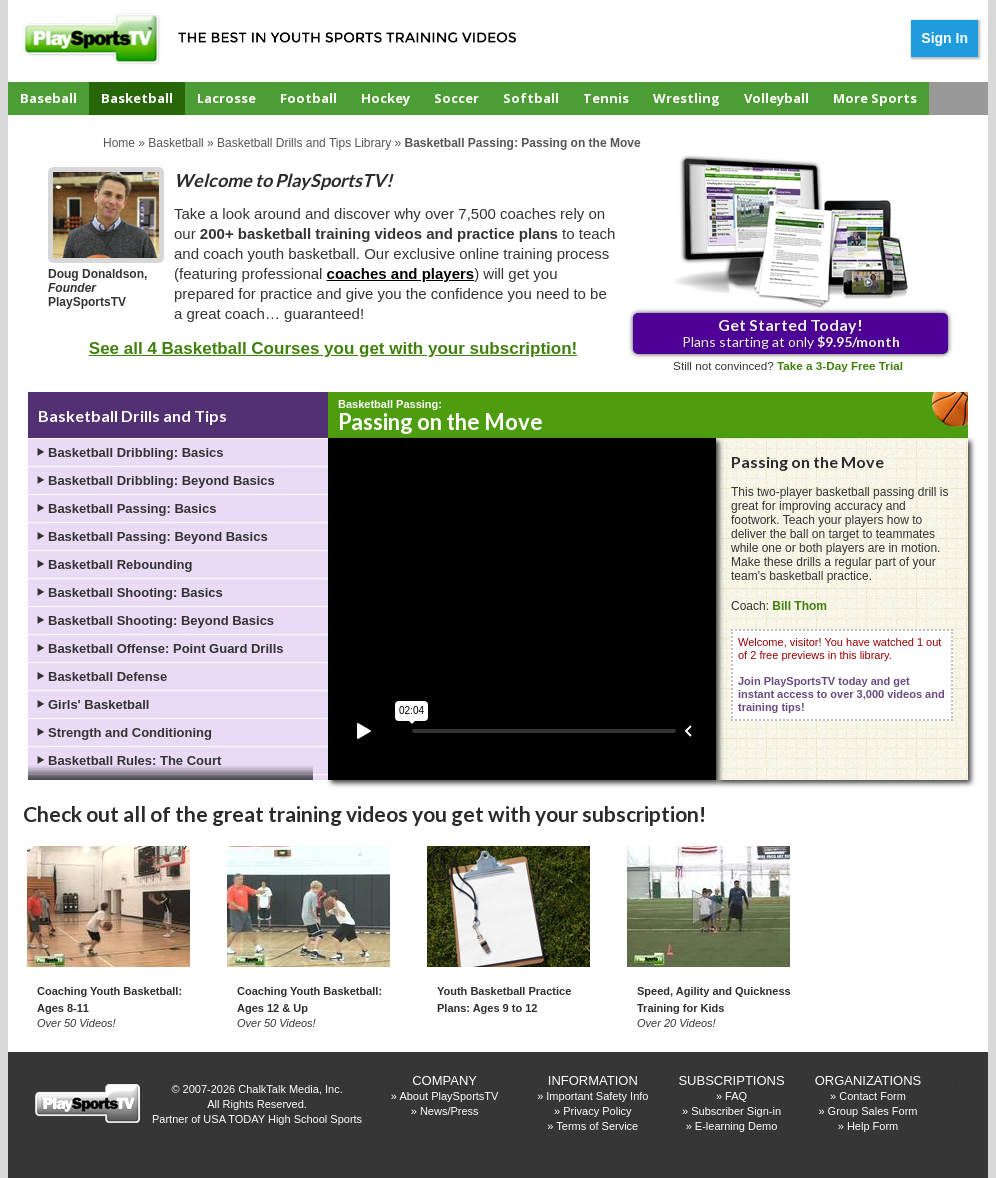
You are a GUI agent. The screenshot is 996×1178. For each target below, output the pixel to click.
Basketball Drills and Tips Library (304, 143)
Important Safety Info (597, 1096)
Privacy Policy (597, 1111)
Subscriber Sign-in (736, 1111)
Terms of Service (597, 1126)
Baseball (48, 98)
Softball (531, 98)
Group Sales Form (873, 1111)
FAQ (736, 1096)
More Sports (875, 98)
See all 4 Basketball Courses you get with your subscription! (333, 348)
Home (119, 143)
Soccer (456, 98)
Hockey (385, 98)
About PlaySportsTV (448, 1096)
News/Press (449, 1111)
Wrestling (686, 98)
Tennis (606, 98)
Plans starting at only (791, 332)
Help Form (872, 1126)
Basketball (137, 98)
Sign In (944, 38)
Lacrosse (226, 98)
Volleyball (776, 98)
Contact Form (872, 1096)
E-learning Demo (736, 1126)
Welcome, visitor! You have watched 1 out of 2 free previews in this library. (841, 674)
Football (308, 98)
